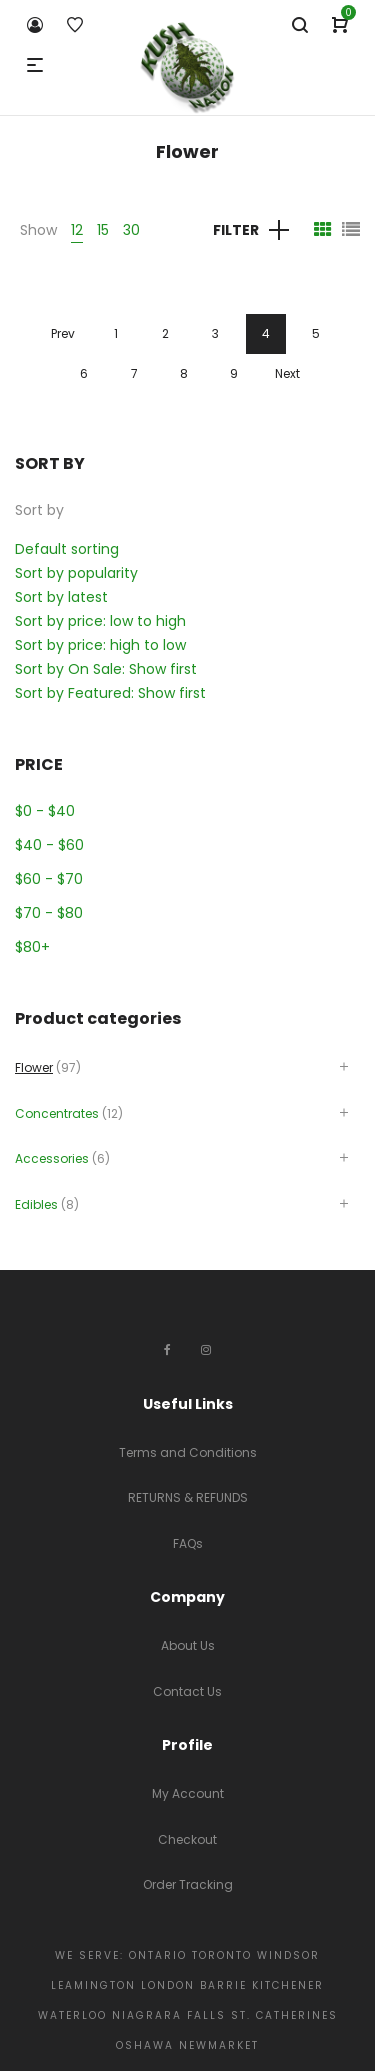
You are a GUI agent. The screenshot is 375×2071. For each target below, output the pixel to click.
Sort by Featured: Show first (110, 693)
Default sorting (67, 549)
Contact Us (187, 1691)
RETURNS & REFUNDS (188, 1497)
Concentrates (57, 1113)
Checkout (187, 1839)
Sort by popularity (76, 573)
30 (131, 230)
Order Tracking (188, 1884)
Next (287, 373)
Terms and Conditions (188, 1452)
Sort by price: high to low (100, 645)
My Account (188, 1793)
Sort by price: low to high (100, 621)
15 (103, 230)
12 (77, 230)
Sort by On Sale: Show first (106, 669)
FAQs (188, 1543)
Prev (63, 333)
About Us (188, 1645)
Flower (34, 1067)
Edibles (36, 1204)
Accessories (52, 1158)
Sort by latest (61, 597)
